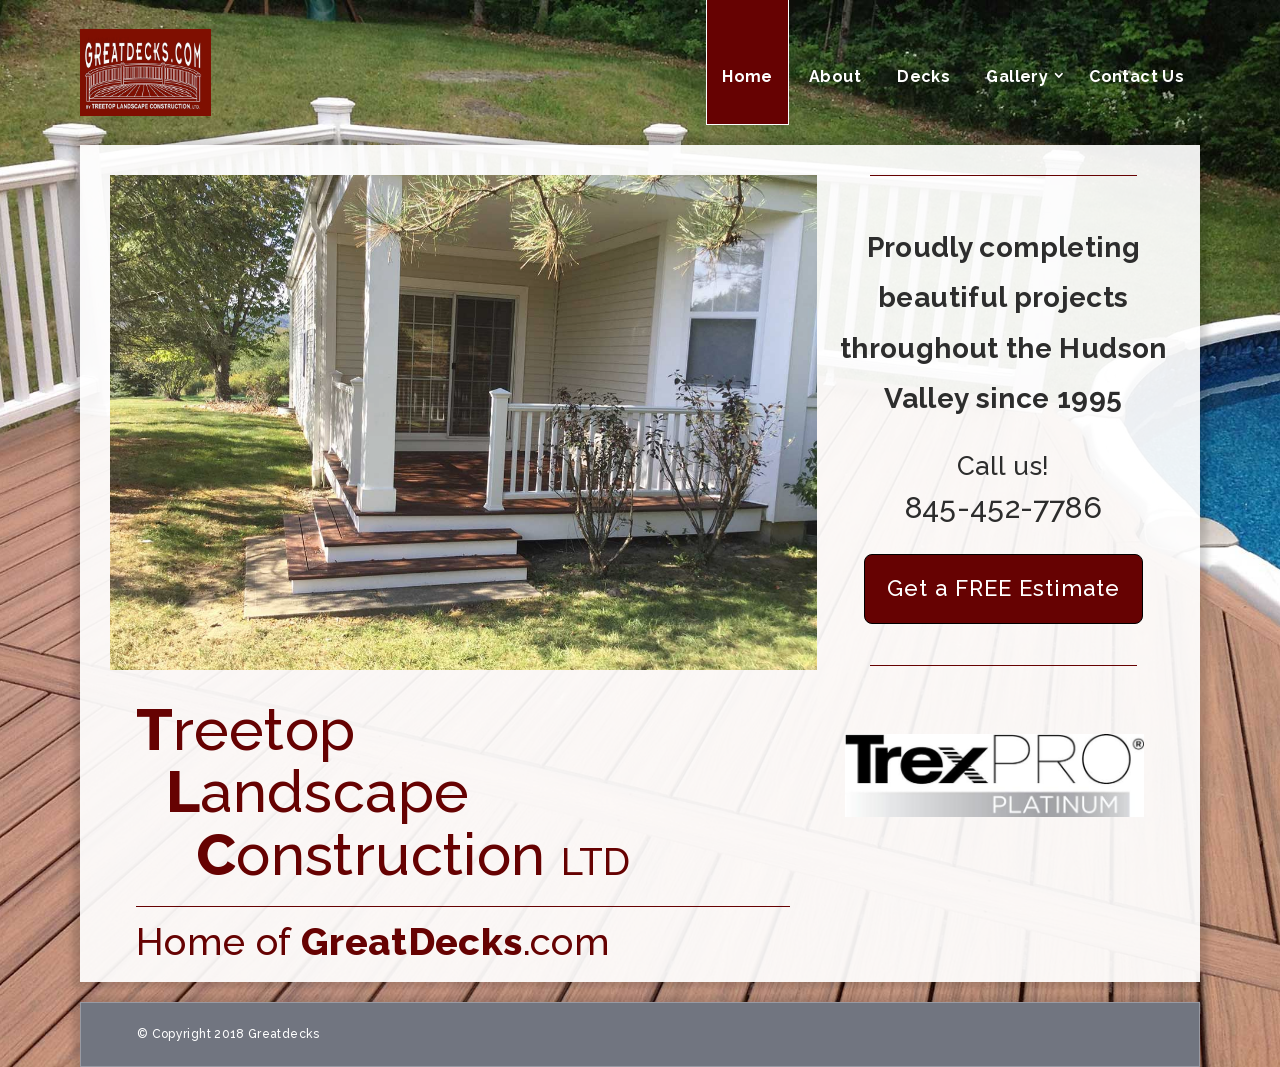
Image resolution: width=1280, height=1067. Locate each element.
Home (747, 76)
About (835, 76)
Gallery (1017, 76)
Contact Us (1136, 76)
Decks (923, 76)
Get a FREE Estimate (1003, 588)
